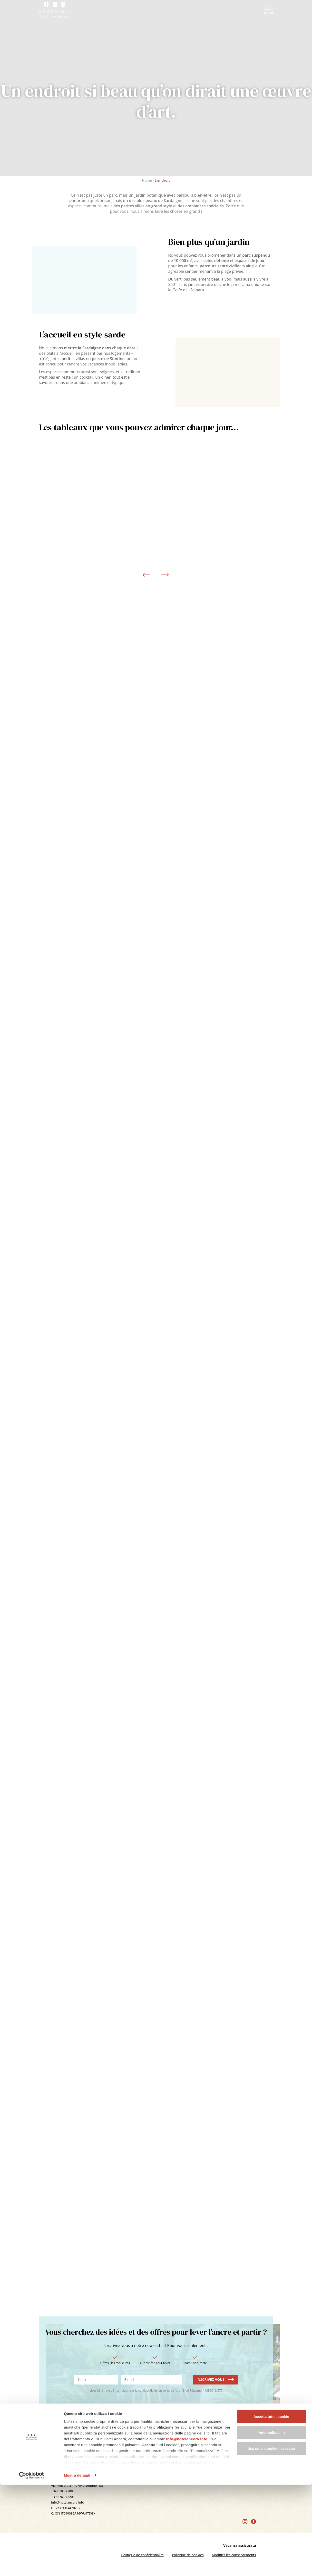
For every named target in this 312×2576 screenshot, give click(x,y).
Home (147, 180)
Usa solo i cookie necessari (271, 2539)
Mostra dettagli (77, 2566)
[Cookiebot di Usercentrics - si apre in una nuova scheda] (31, 2566)
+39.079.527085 (63, 2491)
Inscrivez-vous (215, 2379)
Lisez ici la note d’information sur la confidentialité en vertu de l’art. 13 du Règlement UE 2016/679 (155, 2390)
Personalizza (271, 2524)
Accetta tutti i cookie (271, 2507)
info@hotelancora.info (186, 2530)
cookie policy (96, 2553)
